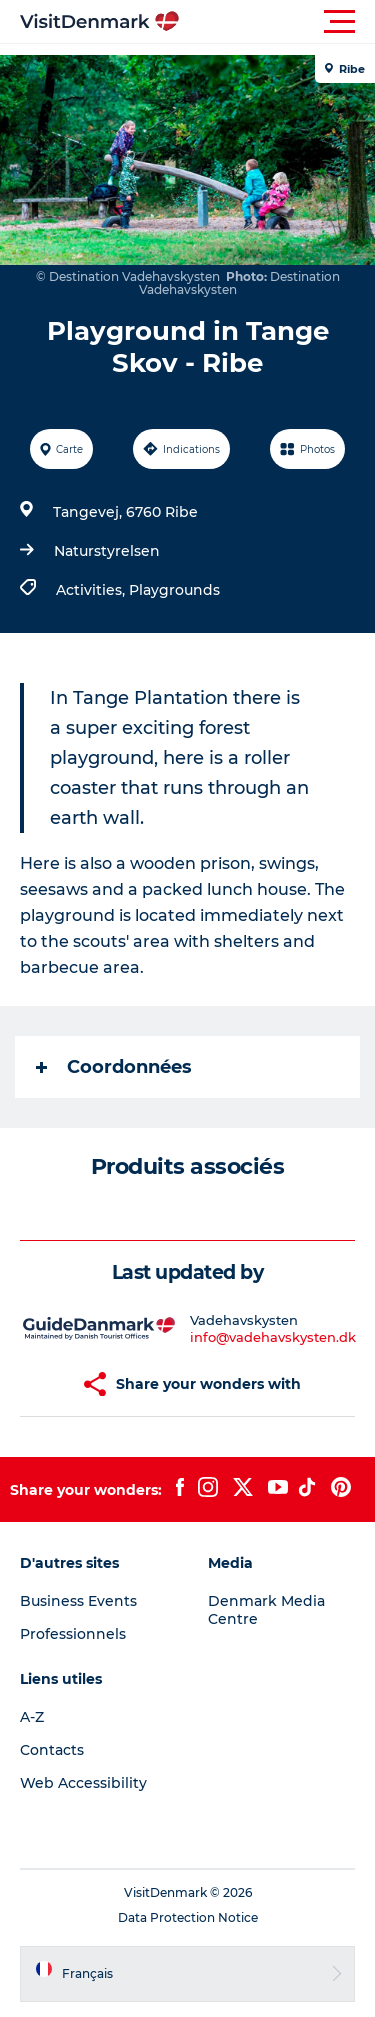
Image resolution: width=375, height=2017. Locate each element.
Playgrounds (174, 590)
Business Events (78, 1601)
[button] (277, 22)
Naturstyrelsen (107, 551)
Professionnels (73, 1634)
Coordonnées (114, 1067)
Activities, (92, 590)
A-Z (32, 1717)
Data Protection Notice (188, 1917)
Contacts (52, 1750)
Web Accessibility (83, 1783)
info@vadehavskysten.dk (273, 1337)
